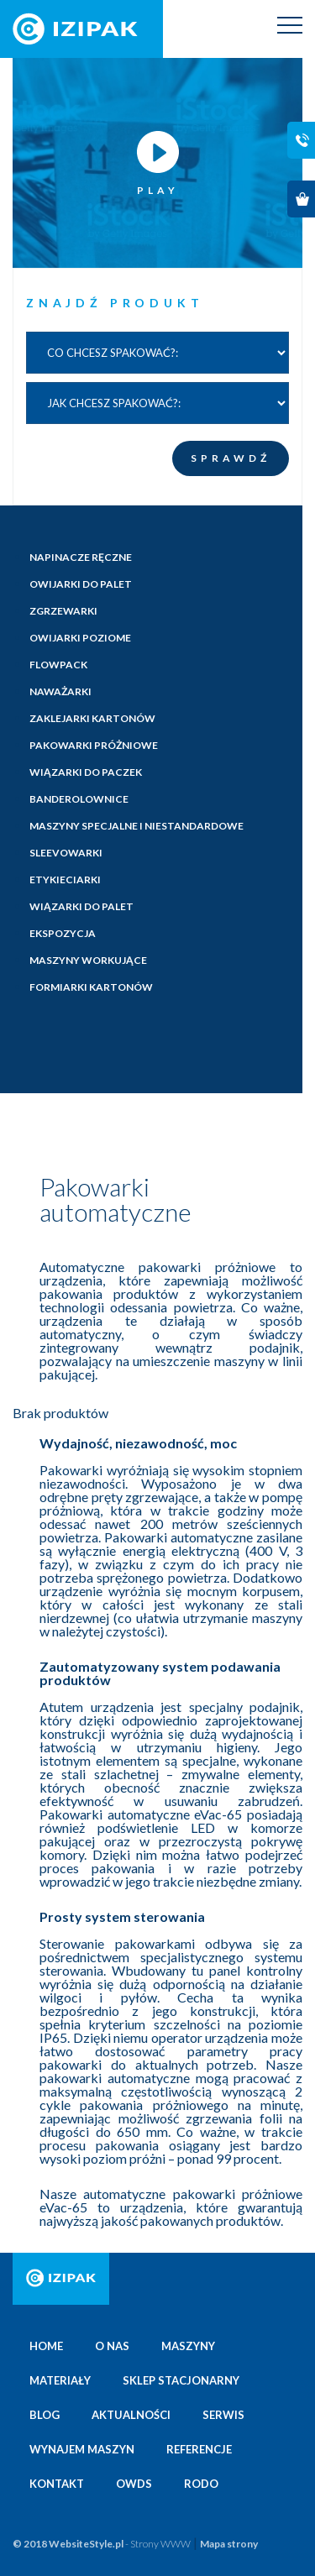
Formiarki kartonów (91, 987)
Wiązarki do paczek (85, 772)
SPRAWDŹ (230, 458)
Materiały (60, 2380)
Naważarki (60, 691)
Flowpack (58, 664)
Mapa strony (229, 2543)
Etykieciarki (65, 879)
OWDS (134, 2483)
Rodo (201, 2483)
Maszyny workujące (88, 960)
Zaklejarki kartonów (92, 718)
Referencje (199, 2449)
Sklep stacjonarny (181, 2380)
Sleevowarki (65, 852)
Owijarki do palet (80, 584)
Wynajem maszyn (81, 2449)
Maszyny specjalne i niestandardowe (136, 825)
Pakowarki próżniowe (93, 745)
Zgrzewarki (63, 611)
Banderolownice (79, 799)
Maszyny (188, 2346)
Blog (44, 2415)
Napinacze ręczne (80, 557)
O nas (112, 2346)
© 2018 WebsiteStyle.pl (102, 2543)
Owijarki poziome (80, 637)
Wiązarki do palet (81, 906)
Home (46, 2346)
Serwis (223, 2415)
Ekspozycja (62, 933)
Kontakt (56, 2483)
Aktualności (131, 2415)
